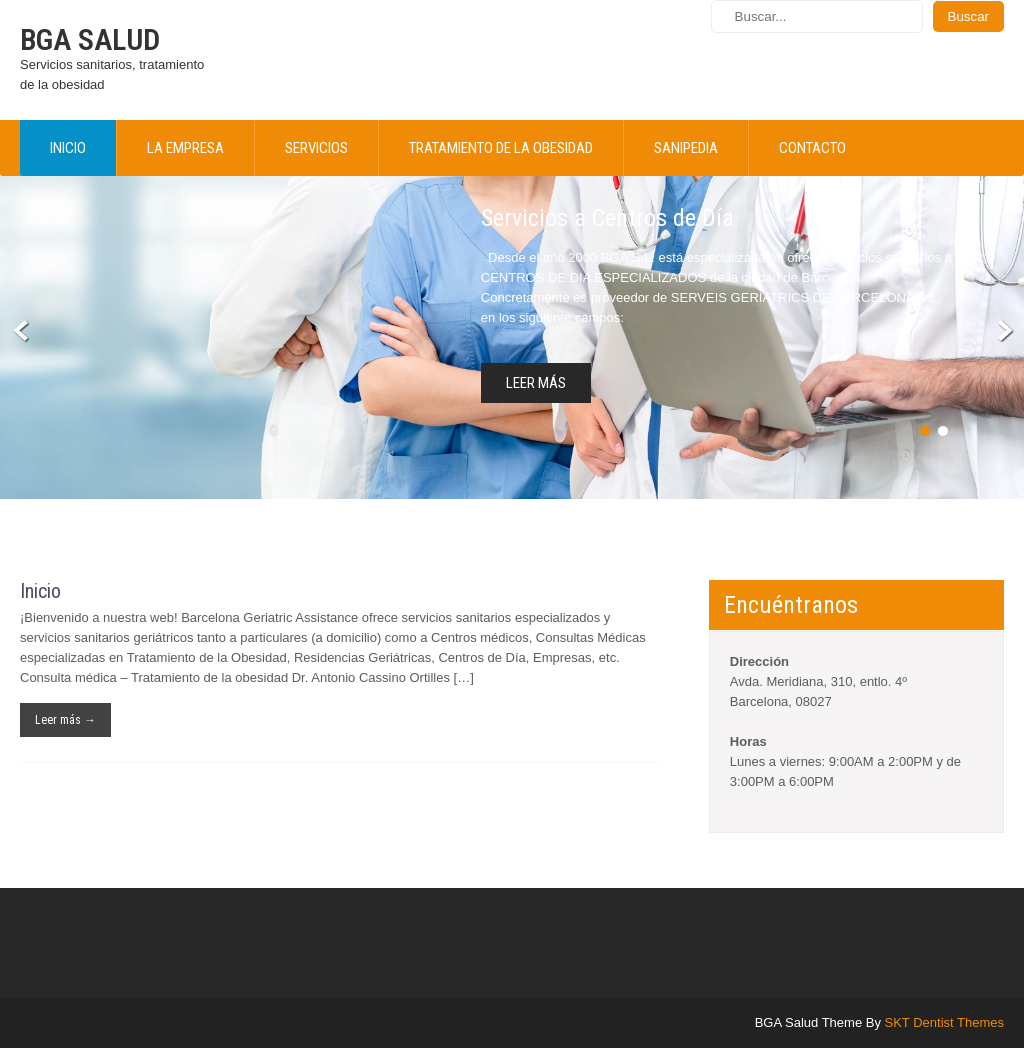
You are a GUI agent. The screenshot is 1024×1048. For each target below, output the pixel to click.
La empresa (185, 148)
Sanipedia (686, 148)
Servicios (316, 148)
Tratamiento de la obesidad (501, 148)
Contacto (812, 148)
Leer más (536, 383)
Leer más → (65, 720)
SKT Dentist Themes (944, 1022)
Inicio (68, 148)
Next (1002, 331)
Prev (21, 331)
